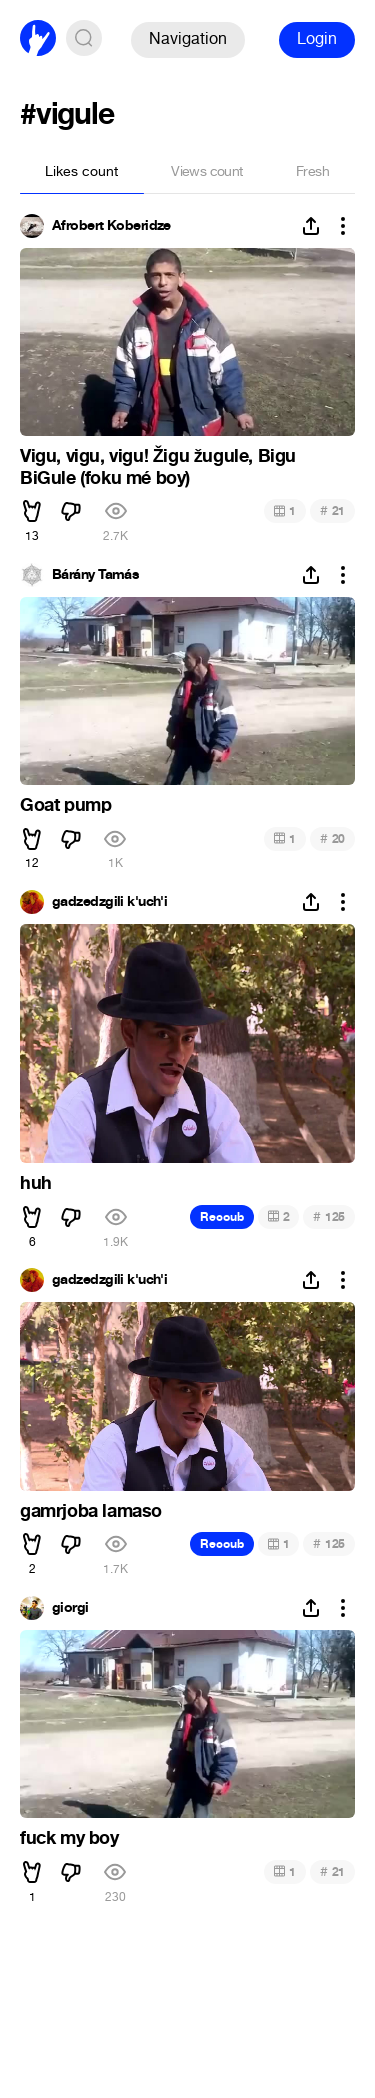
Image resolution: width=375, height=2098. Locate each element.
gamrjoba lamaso (91, 1511)
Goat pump (65, 805)
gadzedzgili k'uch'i (109, 902)
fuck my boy (69, 1838)
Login (317, 38)
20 (332, 838)
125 (329, 1216)
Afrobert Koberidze (111, 226)
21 (332, 510)
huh (36, 1183)
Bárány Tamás (95, 575)
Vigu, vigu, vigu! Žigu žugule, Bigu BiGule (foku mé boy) (158, 467)
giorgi (70, 1608)
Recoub (222, 1217)
